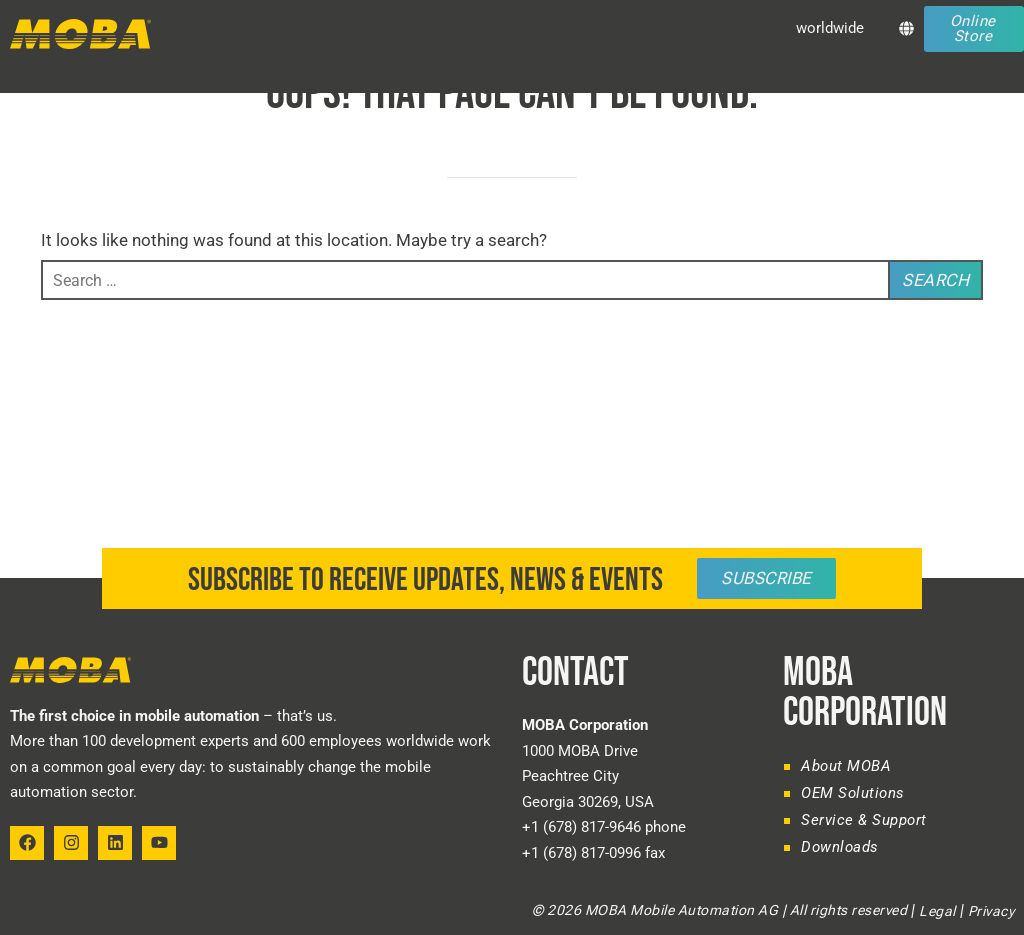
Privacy (991, 911)
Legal (937, 911)
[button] (18, 75)
